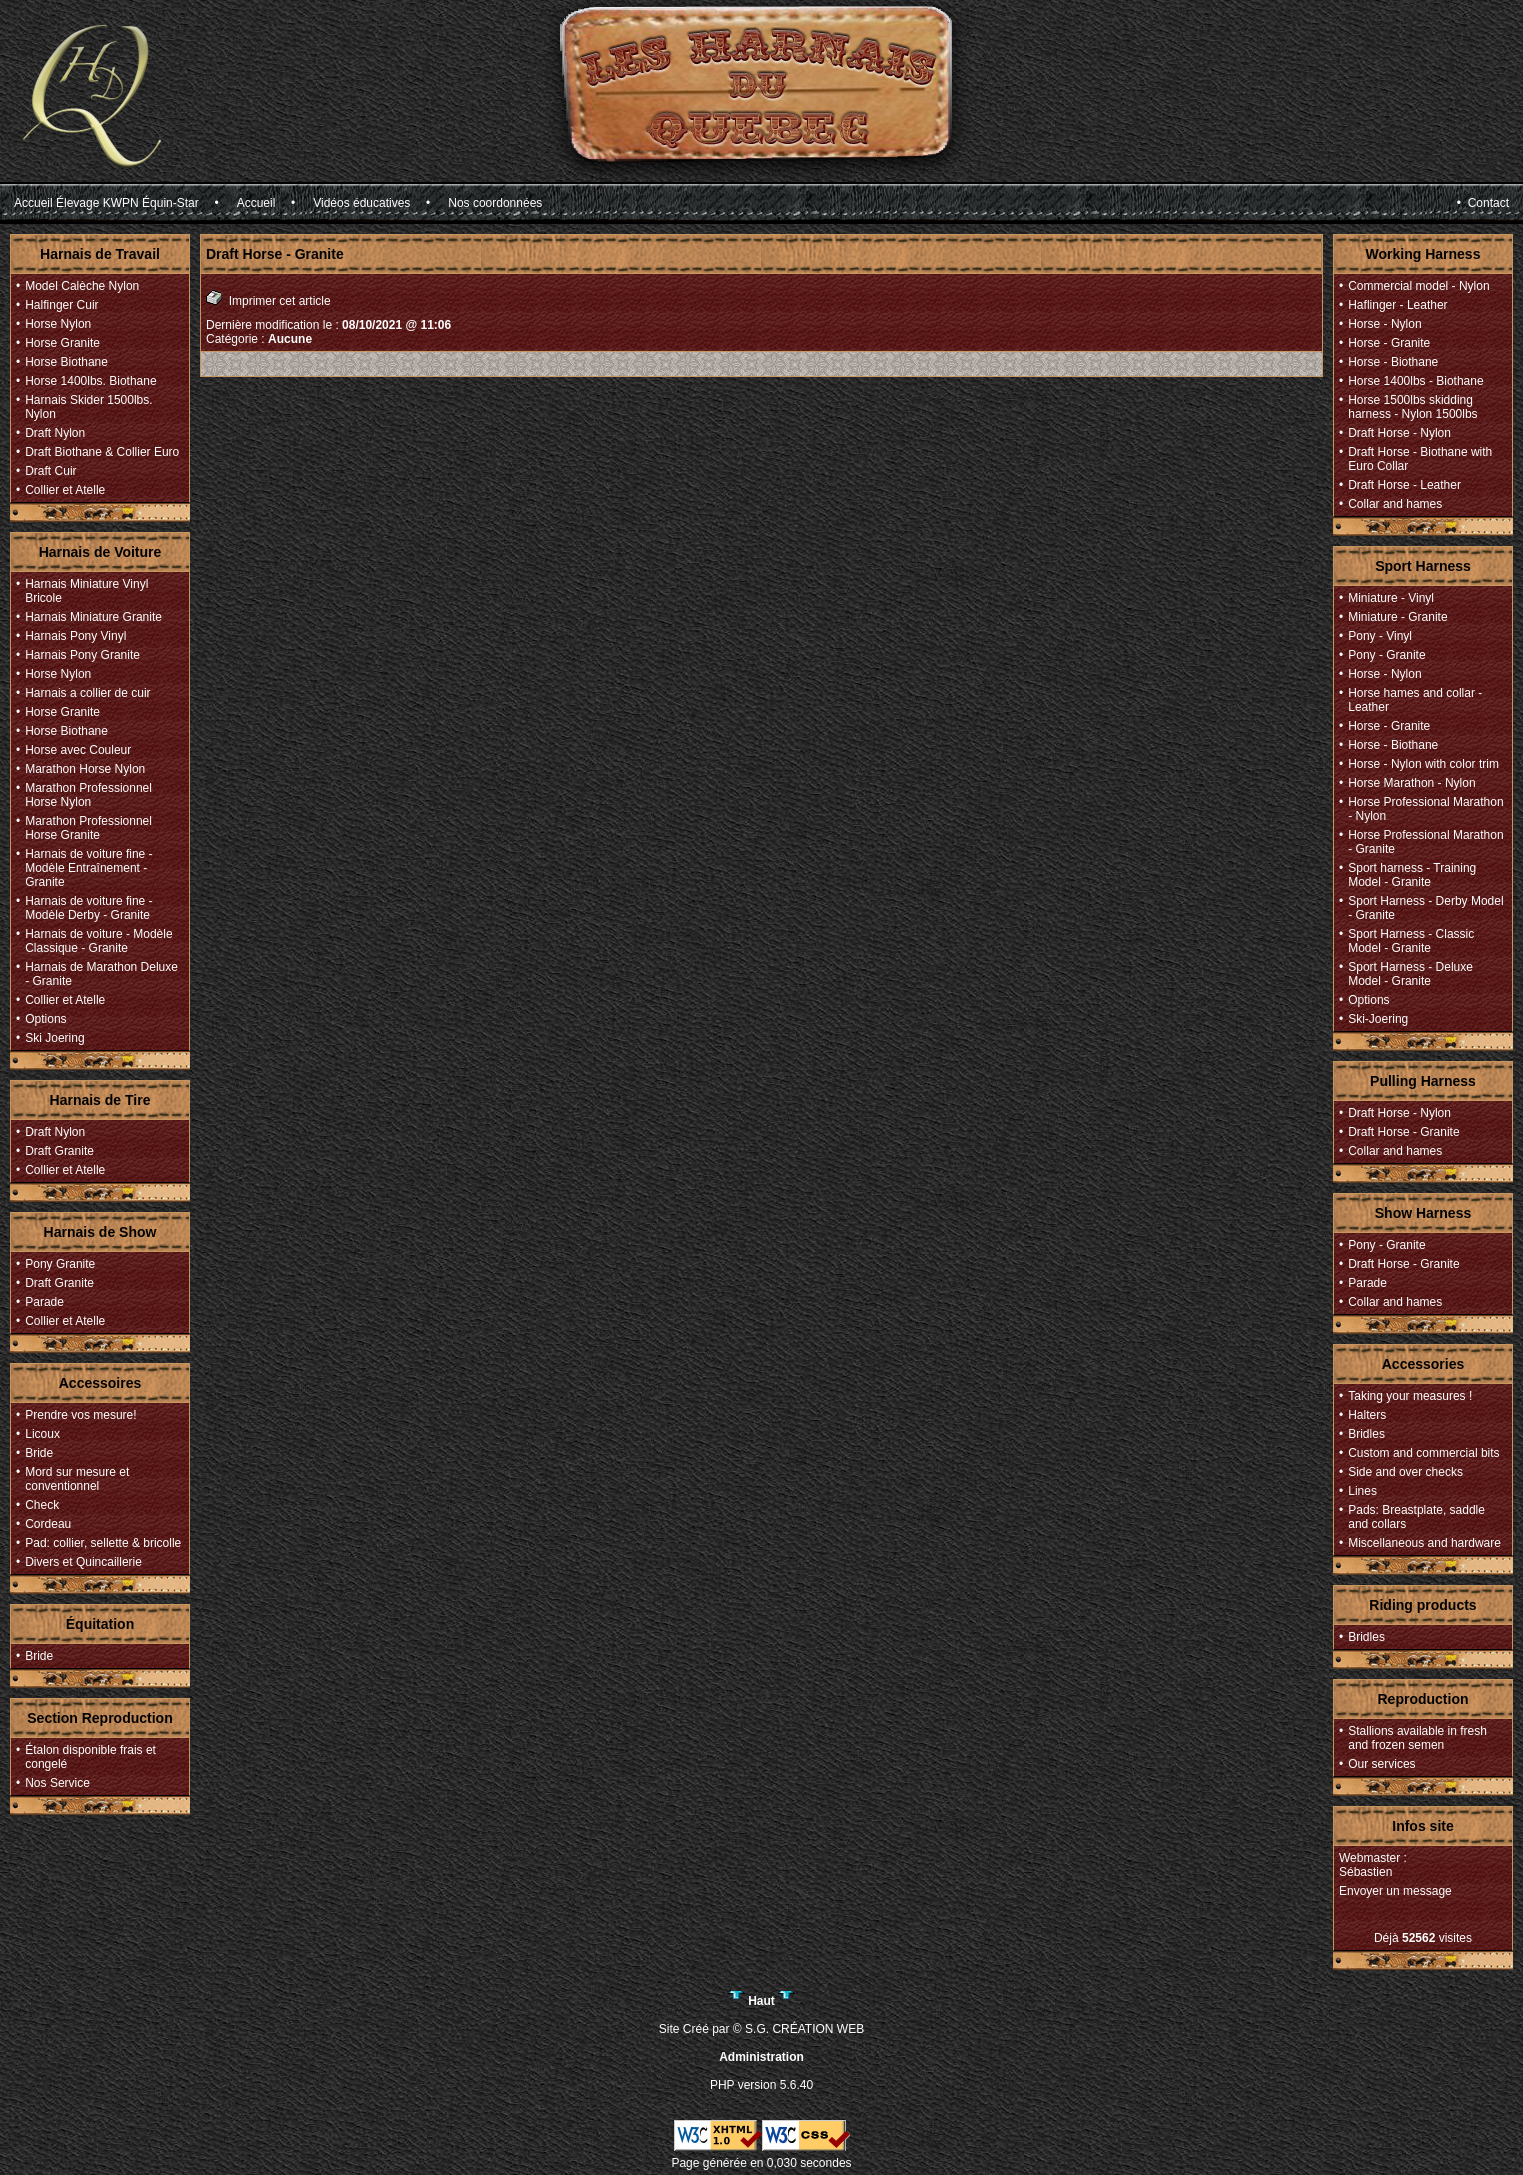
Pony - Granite (1386, 655)
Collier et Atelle (65, 490)
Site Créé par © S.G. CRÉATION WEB (761, 2029)
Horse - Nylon (1384, 324)
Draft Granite (59, 1151)
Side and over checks (1405, 1472)
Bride (39, 1453)
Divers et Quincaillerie (83, 1562)
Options (45, 1019)
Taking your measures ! (1410, 1396)
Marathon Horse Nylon (85, 769)
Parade (44, 1302)
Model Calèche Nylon (82, 286)
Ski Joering (54, 1038)
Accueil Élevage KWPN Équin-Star (106, 203)
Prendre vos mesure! (80, 1415)
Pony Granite (60, 1264)
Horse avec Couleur (78, 750)
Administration (761, 2057)
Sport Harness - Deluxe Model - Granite (1410, 974)
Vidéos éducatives (361, 203)
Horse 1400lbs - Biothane (1415, 381)
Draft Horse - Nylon (1399, 433)
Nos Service (57, 1783)
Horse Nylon (58, 324)
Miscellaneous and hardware (1424, 1543)
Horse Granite (62, 343)
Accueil (256, 203)
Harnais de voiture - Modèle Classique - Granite (98, 941)
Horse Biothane (66, 362)
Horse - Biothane (1393, 362)
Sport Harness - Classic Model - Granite (1411, 941)
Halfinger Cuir (61, 305)
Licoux (42, 1434)
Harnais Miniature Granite (93, 617)
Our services (1381, 1764)
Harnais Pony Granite (82, 655)
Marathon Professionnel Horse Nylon (88, 795)
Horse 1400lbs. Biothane (90, 381)
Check (42, 1505)
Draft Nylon (55, 433)
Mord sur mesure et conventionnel (77, 1479)
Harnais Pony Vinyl (75, 636)
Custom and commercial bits (1423, 1453)
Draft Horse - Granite (1403, 1132)
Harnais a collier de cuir (87, 693)
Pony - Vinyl (1380, 636)
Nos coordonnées (495, 203)
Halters (1367, 1415)
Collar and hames (1395, 504)
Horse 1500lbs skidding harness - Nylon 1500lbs (1412, 407)
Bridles (1366, 1434)
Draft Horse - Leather (1404, 485)
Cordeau (48, 1524)
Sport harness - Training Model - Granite (1412, 875)
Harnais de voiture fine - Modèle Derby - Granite (88, 908)
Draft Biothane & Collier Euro (102, 452)
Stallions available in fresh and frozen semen (1417, 1738)
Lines (1362, 1491)
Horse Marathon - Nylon (1411, 783)
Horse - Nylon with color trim (1423, 764)
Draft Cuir (50, 471)
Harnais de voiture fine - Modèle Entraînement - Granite (88, 868)
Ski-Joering (1378, 1019)
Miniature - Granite (1397, 617)
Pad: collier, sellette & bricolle (103, 1543)
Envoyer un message (1395, 1891)
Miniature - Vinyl (1391, 598)
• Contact (1483, 203)
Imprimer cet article (268, 298)
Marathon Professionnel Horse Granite (88, 828)
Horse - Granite (1389, 343)
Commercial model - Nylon (1418, 286)
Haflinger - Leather (1397, 305)
